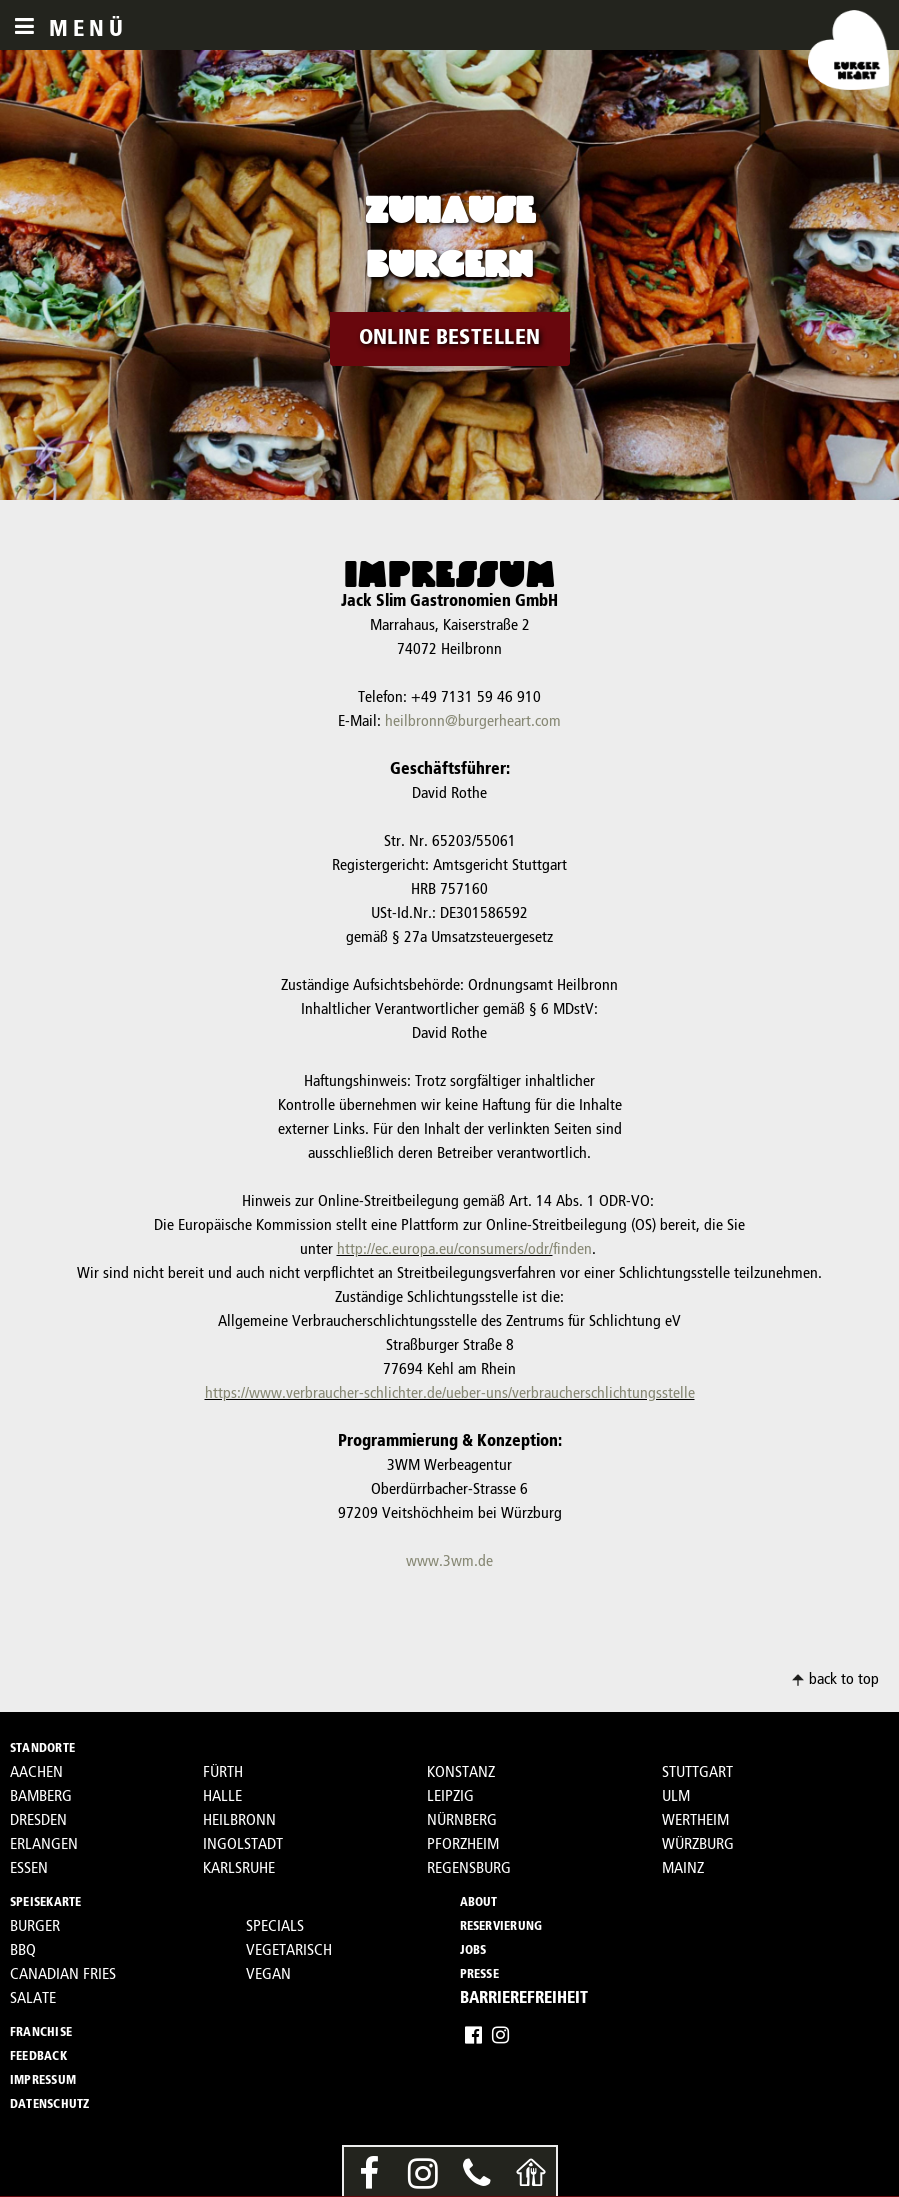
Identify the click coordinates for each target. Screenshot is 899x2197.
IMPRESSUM (43, 2081)
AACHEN (36, 1773)
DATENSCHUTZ (50, 2105)
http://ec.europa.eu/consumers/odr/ (445, 1250)
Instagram (500, 2035)
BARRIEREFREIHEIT (524, 1999)
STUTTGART (697, 1773)
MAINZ (683, 1869)
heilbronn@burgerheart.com (473, 722)
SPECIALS (275, 1927)
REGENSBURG (469, 1869)
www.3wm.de (449, 1562)
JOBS (473, 1951)
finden (572, 1250)
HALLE (222, 1797)
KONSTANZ (461, 1773)
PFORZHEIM (463, 1845)
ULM (676, 1797)
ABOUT (479, 1903)
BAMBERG (41, 1797)
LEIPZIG (450, 1797)
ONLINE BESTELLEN (450, 338)
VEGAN (268, 1975)
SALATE (33, 1999)
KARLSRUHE (239, 1869)
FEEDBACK (38, 2057)
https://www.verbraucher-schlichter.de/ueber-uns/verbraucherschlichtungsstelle (450, 1394)
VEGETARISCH (289, 1951)
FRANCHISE (41, 2033)
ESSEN (29, 1869)
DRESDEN (38, 1821)
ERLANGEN (44, 1845)
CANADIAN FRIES (63, 1975)
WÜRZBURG (698, 1845)
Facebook (473, 2035)
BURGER (35, 1927)
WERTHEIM (695, 1821)
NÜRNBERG (462, 1821)
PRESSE (479, 1975)
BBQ (23, 1951)
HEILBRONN (239, 1821)
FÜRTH (223, 1773)
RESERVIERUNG (501, 1927)
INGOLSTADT (243, 1845)
